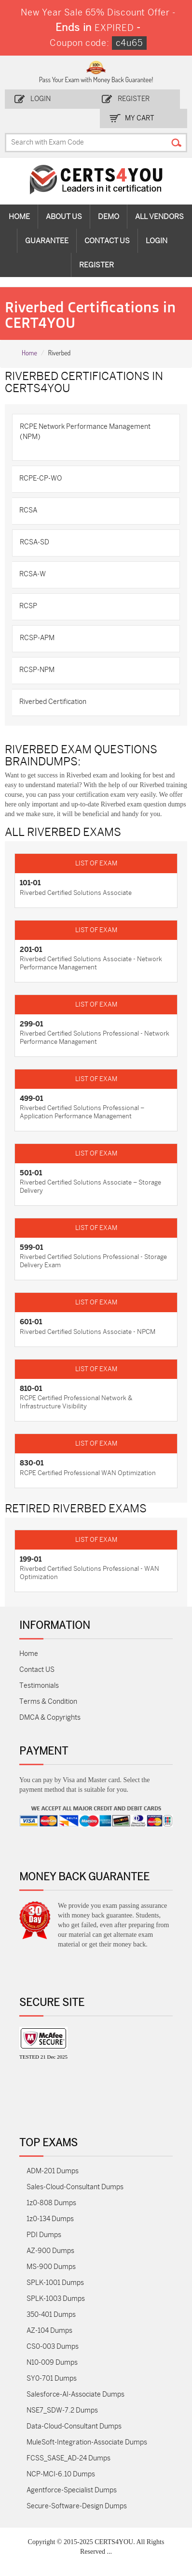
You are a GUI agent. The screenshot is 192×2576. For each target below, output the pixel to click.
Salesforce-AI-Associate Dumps (75, 2394)
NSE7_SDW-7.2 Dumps (62, 2410)
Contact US (37, 1669)
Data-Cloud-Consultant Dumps (74, 2426)
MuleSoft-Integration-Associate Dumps (87, 2442)
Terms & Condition (48, 1701)
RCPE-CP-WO (40, 478)
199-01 (30, 1559)
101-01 (30, 883)
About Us (64, 216)
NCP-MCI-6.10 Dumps (61, 2474)
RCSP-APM (37, 638)
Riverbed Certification (52, 701)
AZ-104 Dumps (49, 2330)
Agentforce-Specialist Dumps (72, 2490)
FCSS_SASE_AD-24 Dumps (68, 2458)
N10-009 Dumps (52, 2362)
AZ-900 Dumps (50, 2250)
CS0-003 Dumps (53, 2346)
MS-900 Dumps (51, 2266)
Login (40, 98)
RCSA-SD (34, 542)
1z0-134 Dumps (50, 2219)
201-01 (31, 949)
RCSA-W (32, 574)
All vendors (159, 216)
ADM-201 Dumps (53, 2171)
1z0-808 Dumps (51, 2203)
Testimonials (39, 1685)
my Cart (139, 118)
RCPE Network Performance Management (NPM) (85, 431)
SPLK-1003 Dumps (56, 2298)
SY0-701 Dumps (52, 2378)
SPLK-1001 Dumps (55, 2282)
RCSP (28, 606)
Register (134, 98)
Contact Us (107, 241)
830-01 (31, 1463)
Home (19, 216)
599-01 (31, 1247)
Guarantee (47, 241)
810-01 (31, 1388)
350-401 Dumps (51, 2314)
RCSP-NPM (37, 669)
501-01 (31, 1173)
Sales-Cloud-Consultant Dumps (75, 2187)
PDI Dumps (44, 2235)
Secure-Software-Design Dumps (77, 2506)
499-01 (31, 1098)
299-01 (31, 1024)
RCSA (28, 510)
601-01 (31, 1322)
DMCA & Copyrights (50, 1717)
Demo (108, 216)
